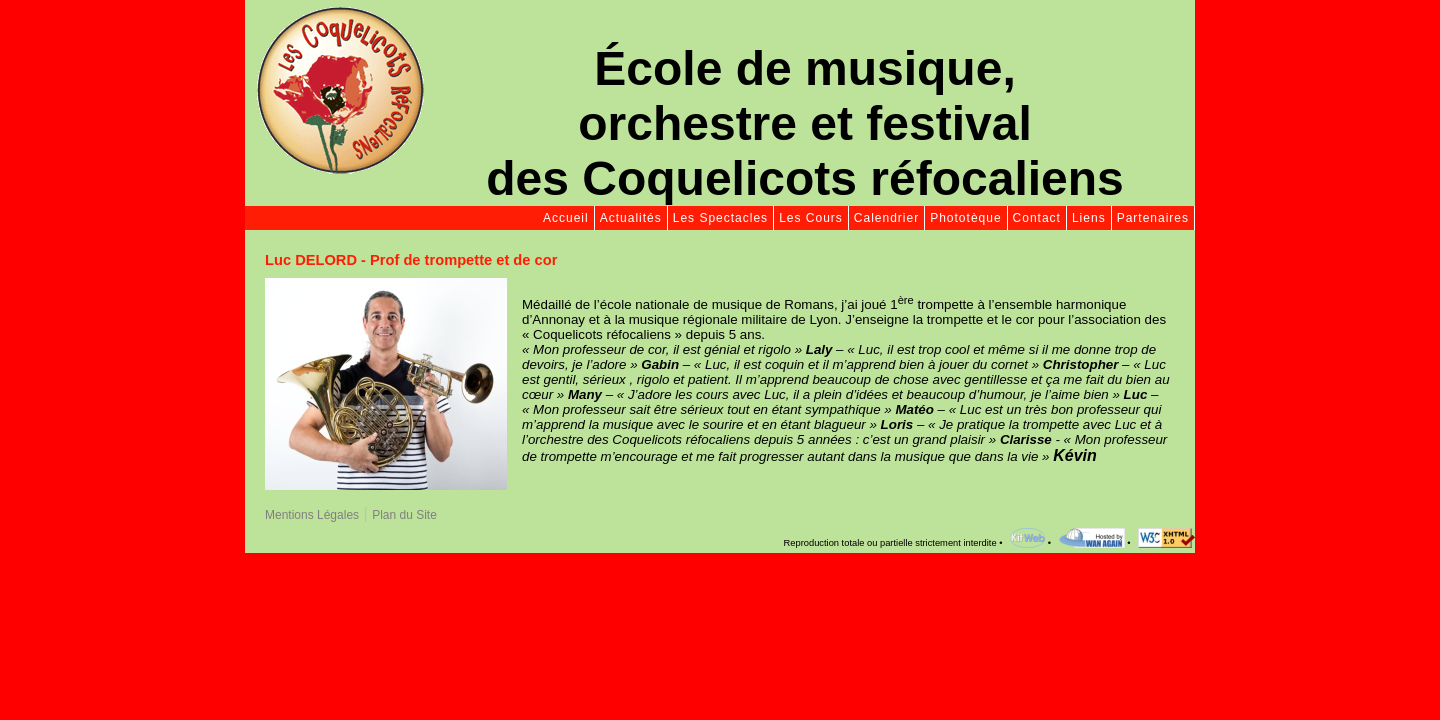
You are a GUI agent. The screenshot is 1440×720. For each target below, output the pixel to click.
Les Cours (811, 218)
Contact (1037, 218)
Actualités (631, 218)
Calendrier (886, 218)
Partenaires (1153, 218)
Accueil (566, 218)
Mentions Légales (312, 515)
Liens (1089, 218)
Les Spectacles (720, 218)
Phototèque (965, 218)
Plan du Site (404, 515)
